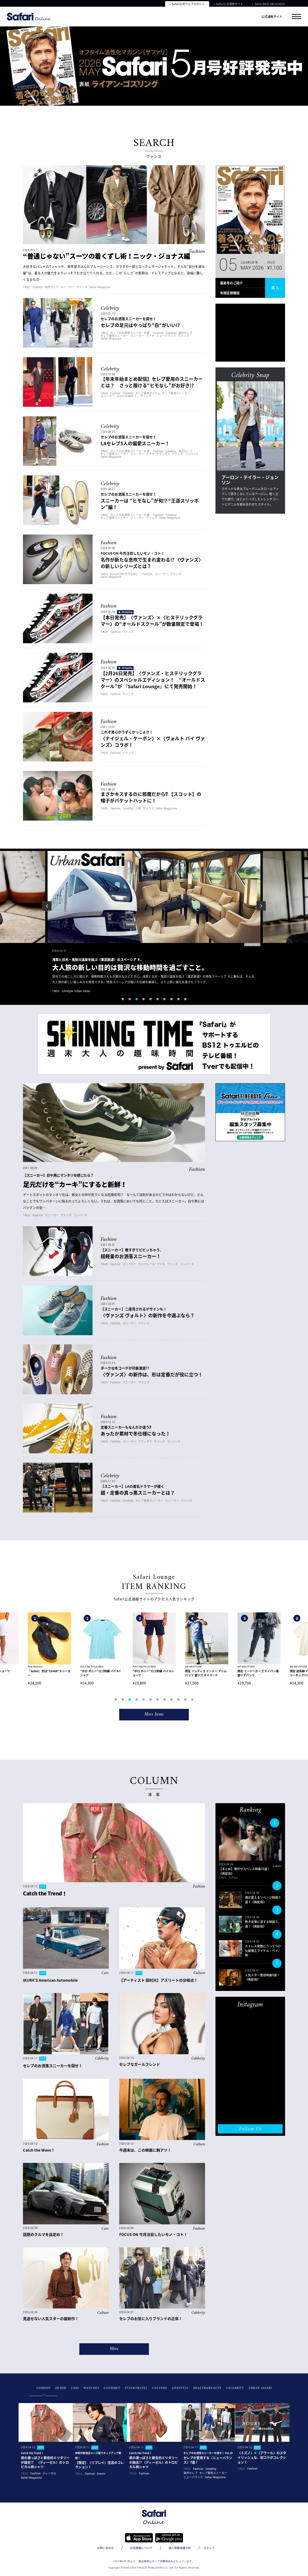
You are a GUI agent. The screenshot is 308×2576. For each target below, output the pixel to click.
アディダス (163, 454)
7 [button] (164, 999)
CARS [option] (75, 2388)
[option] (154, 924)
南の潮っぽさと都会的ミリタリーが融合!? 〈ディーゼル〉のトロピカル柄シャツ (45, 2462)
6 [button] (157, 999)
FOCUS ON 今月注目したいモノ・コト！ (153, 2234)
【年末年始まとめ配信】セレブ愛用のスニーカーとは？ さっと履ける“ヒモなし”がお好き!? (152, 382)
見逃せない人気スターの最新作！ (51, 2318)
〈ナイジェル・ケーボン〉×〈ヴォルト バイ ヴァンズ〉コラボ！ (153, 738)
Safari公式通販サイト (228, 4)
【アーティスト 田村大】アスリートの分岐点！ (158, 1980)
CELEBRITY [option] (235, 2388)
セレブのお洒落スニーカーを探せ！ (52, 2065)
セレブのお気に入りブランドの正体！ (150, 2318)
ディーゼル (49, 2473)
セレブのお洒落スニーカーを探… (130, 333)
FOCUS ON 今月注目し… (125, 574)
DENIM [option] (60, 2388)
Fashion (38, 287)
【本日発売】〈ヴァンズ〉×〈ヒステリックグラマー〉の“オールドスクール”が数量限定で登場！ (152, 620)
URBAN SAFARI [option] (260, 2388)
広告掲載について (141, 2548)
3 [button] (136, 999)
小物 (138, 808)
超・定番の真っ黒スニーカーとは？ (138, 1490)
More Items (154, 1714)
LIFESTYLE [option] (180, 2388)
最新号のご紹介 (231, 282)
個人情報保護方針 (180, 2548)
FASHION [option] (43, 2388)
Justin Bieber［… (127, 396)
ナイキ (150, 335)
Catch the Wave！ (39, 2150)
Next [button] (261, 906)
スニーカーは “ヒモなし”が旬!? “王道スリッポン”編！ (150, 503)
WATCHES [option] (91, 2388)
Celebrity (170, 333)
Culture (233, 1877)
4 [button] (143, 999)
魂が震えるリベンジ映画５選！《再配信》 (263, 1899)
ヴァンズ (81, 287)
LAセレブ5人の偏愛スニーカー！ (135, 443)
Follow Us (250, 2128)
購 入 (275, 287)
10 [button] (185, 999)
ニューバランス (166, 335)
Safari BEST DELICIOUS (268, 4)
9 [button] (178, 999)
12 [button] (192, 1699)
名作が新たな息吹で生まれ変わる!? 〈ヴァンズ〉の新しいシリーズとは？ (152, 563)
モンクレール (146, 1264)
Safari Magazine (99, 287)
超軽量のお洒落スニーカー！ (132, 1253)
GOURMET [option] (112, 2388)
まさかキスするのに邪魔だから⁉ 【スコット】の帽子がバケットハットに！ (151, 797)
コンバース (192, 454)
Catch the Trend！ (45, 1893)
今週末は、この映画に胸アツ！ (145, 2150)
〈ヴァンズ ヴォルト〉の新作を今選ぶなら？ (148, 1312)
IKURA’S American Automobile (50, 1980)
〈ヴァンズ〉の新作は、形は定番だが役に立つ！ (152, 1372)
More (114, 2349)
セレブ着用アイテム (147, 393)
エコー (94, 991)
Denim (101, 2473)
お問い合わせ (105, 2548)
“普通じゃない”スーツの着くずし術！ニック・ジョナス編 (106, 256)
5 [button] (150, 999)
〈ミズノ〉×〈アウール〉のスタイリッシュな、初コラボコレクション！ (261, 2457)
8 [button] (171, 999)
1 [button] (123, 999)
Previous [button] (46, 906)
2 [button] (129, 999)
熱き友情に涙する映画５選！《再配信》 (261, 1923)
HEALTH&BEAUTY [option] (207, 2388)
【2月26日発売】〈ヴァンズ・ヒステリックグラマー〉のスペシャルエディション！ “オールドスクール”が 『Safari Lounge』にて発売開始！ (153, 680)
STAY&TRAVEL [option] (136, 2388)
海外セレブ (52, 287)
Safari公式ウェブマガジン (187, 4)
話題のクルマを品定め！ (43, 2234)
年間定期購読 (230, 292)
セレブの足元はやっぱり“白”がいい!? (140, 325)
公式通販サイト (271, 16)
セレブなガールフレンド (139, 2064)
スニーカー (67, 287)
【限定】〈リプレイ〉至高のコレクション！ (99, 2460)
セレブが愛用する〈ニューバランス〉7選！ (207, 2460)
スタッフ (209, 2548)
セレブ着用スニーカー (114, 335)
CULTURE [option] (159, 2388)
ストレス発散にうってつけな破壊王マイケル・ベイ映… (263, 1950)
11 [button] (185, 1699)
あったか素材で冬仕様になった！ (135, 1431)
